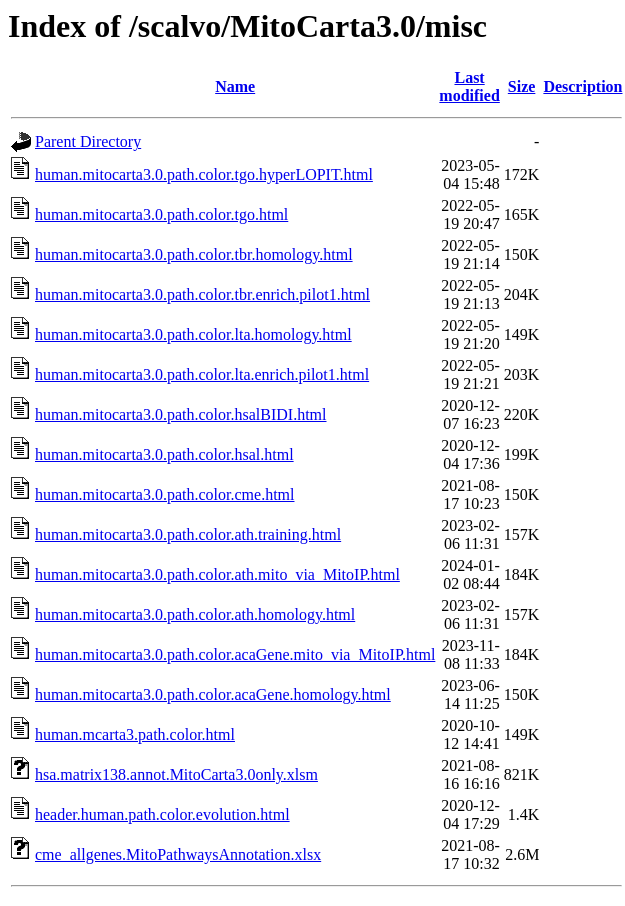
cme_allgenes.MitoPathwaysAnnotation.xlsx (178, 854)
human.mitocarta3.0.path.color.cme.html (164, 494)
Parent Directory (88, 141)
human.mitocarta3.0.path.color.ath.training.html (188, 534)
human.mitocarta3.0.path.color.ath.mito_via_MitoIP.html (217, 574)
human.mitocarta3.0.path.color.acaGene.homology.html (213, 694)
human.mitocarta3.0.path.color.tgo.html (161, 214)
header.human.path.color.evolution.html (162, 814)
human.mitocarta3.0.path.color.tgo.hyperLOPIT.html (204, 174)
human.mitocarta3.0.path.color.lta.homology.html (193, 334)
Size (522, 86)
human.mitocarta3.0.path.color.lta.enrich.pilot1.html (202, 374)
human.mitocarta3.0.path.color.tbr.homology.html (194, 254)
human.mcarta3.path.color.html (135, 734)
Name (235, 86)
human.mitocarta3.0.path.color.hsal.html (164, 454)
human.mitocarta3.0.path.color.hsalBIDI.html (181, 414)
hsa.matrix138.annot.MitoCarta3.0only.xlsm (176, 774)
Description (582, 86)
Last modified (469, 86)
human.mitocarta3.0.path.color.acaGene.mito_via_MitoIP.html (235, 654)
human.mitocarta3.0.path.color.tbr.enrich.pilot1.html (202, 294)
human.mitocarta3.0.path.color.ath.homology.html (195, 614)
